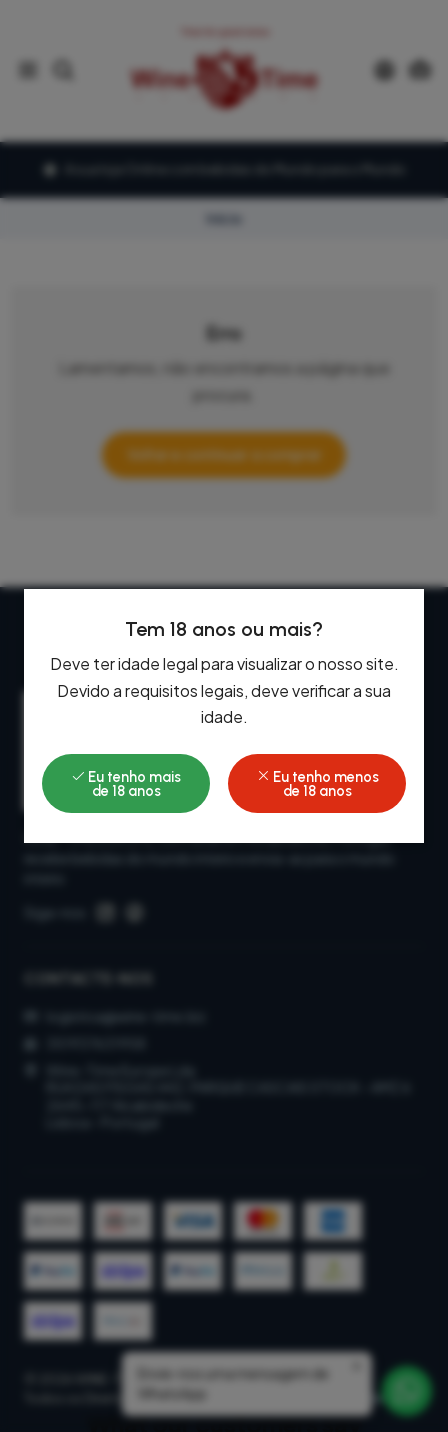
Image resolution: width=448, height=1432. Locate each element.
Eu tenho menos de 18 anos (317, 784)
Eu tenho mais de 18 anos (126, 784)
